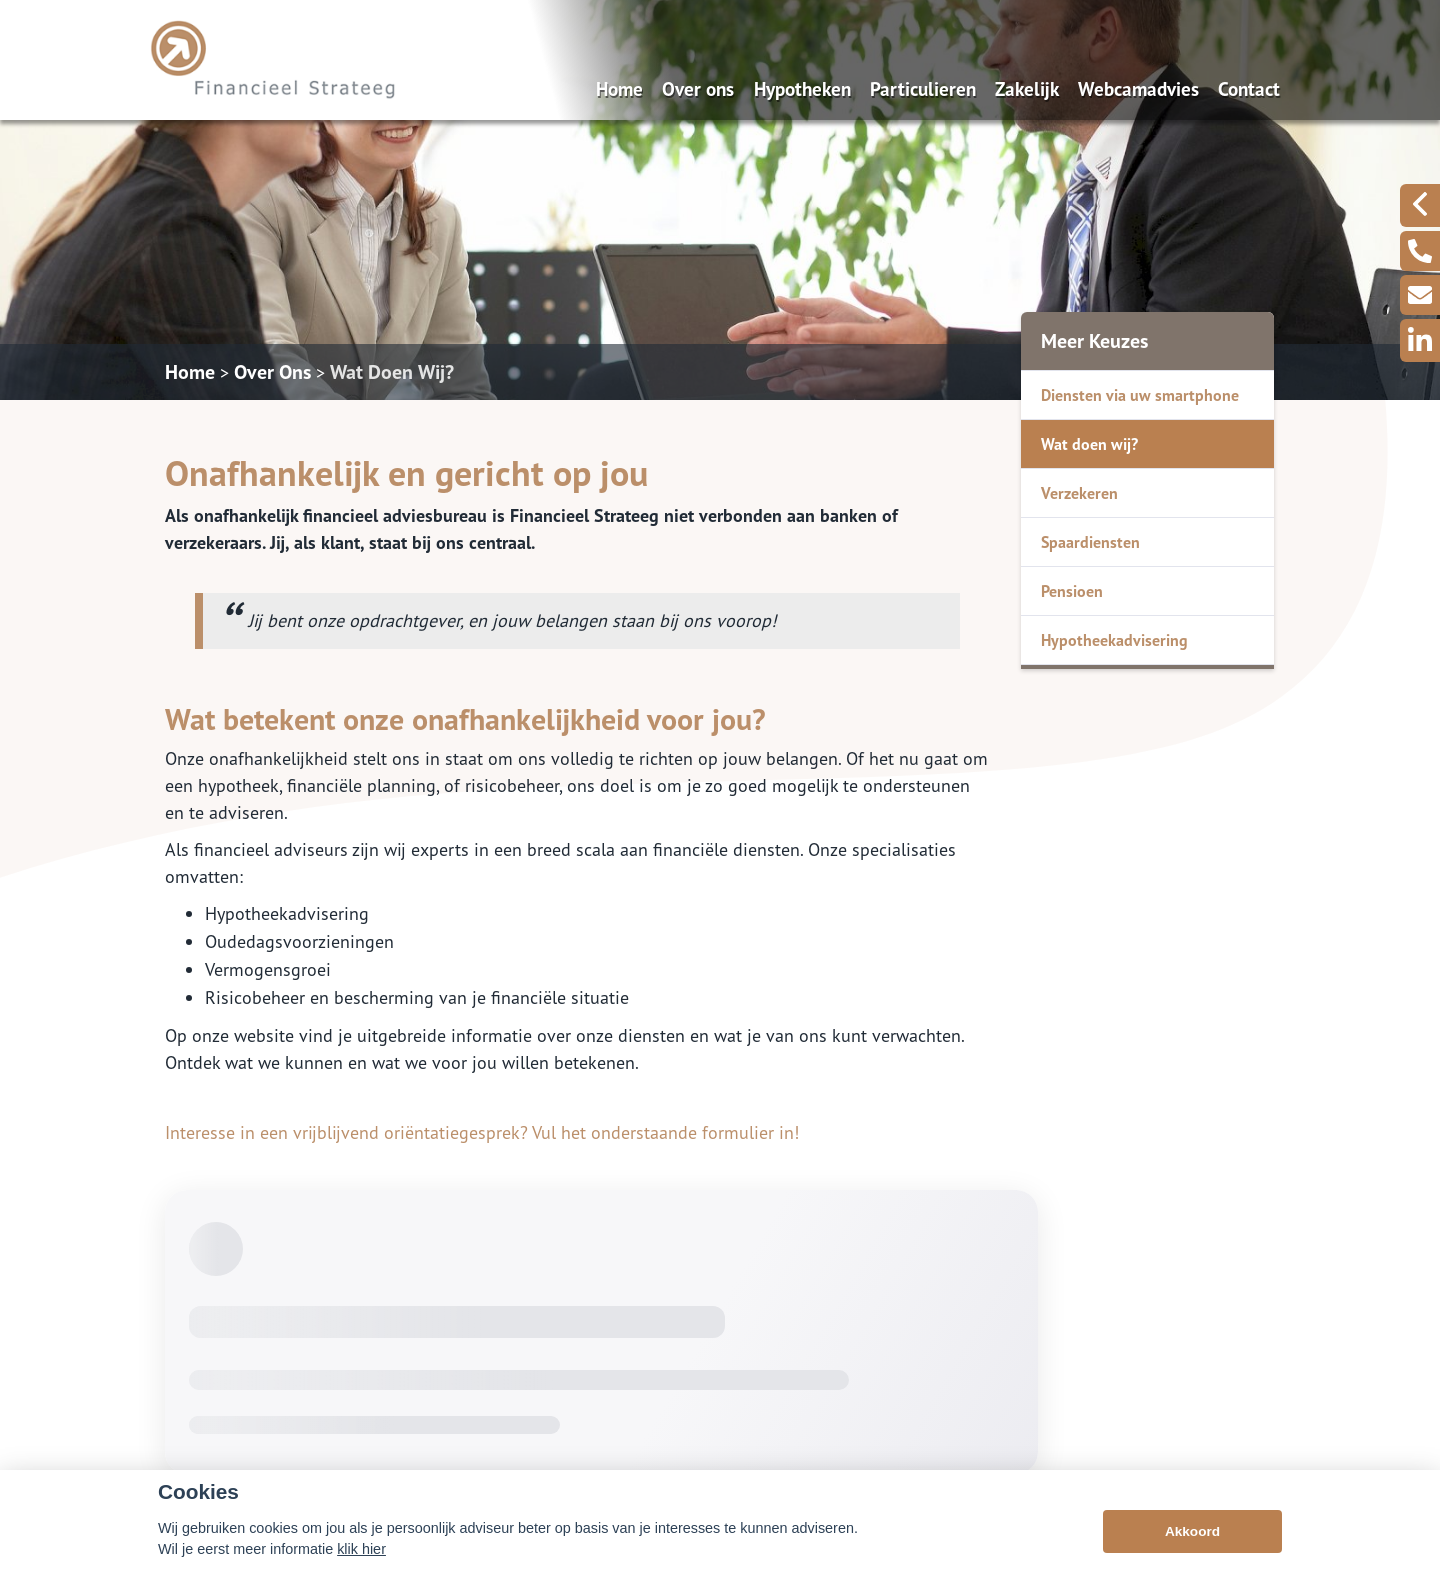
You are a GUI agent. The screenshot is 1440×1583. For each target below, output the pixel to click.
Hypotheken (802, 88)
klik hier (361, 1549)
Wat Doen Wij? (392, 372)
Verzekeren (1079, 493)
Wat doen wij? (1089, 444)
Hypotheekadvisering (1114, 640)
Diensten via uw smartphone (1140, 395)
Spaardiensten (1090, 542)
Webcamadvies (1138, 88)
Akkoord (1192, 1531)
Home (619, 88)
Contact (1249, 88)
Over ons (698, 88)
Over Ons (272, 372)
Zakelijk (1027, 88)
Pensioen (1072, 591)
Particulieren (923, 88)
